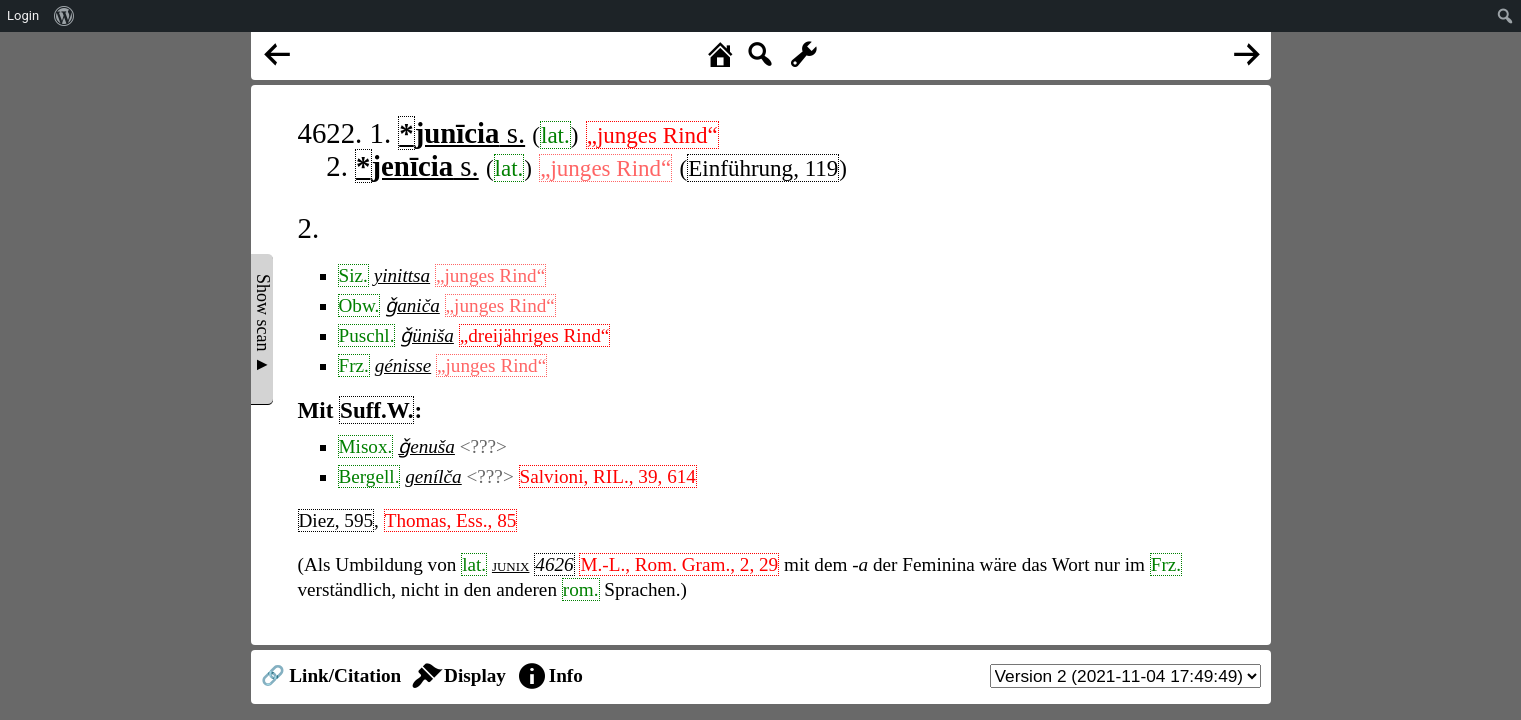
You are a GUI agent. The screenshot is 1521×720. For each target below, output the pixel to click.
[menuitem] (64, 16)
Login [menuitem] (23, 15)
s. (461, 133)
